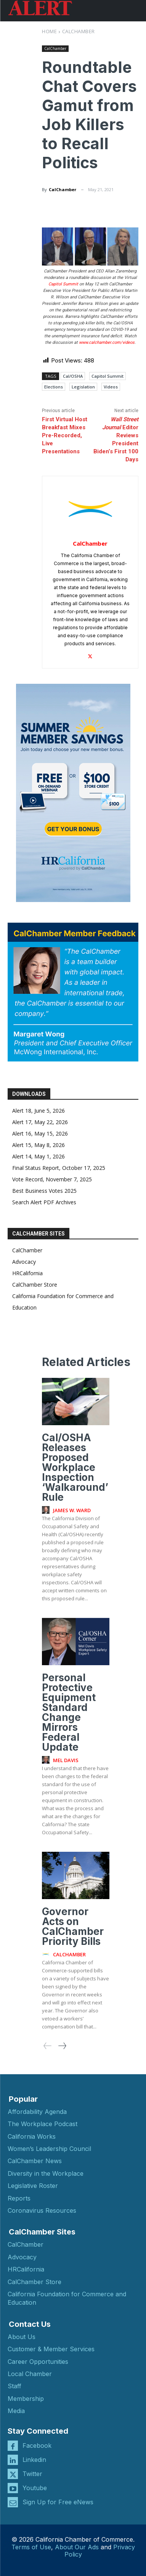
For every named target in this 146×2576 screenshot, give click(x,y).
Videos (111, 387)
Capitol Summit (63, 284)
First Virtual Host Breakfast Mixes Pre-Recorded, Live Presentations (64, 435)
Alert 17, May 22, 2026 (40, 1122)
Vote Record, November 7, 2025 (52, 1179)
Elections (53, 387)
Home (49, 31)
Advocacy (24, 1261)
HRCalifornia (27, 1273)
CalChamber (78, 31)
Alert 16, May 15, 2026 (40, 1133)
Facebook (36, 2445)
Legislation (83, 387)
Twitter (32, 2474)
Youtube (34, 2488)
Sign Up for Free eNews (57, 2502)
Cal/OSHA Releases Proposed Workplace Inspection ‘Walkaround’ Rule (75, 1467)
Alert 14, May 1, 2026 (38, 1156)
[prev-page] (47, 2045)
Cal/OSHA (73, 376)
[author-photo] (47, 1510)
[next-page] (62, 2045)
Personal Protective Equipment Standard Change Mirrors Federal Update (69, 1712)
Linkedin (34, 2459)
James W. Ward (72, 1510)
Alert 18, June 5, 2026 (38, 1110)
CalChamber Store (34, 1284)
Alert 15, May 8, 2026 (38, 1145)
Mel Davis (66, 1760)
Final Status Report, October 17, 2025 (58, 1167)
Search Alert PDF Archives (44, 1202)
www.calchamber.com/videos (107, 342)
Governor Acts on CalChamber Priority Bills (73, 1926)
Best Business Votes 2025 (44, 1190)
